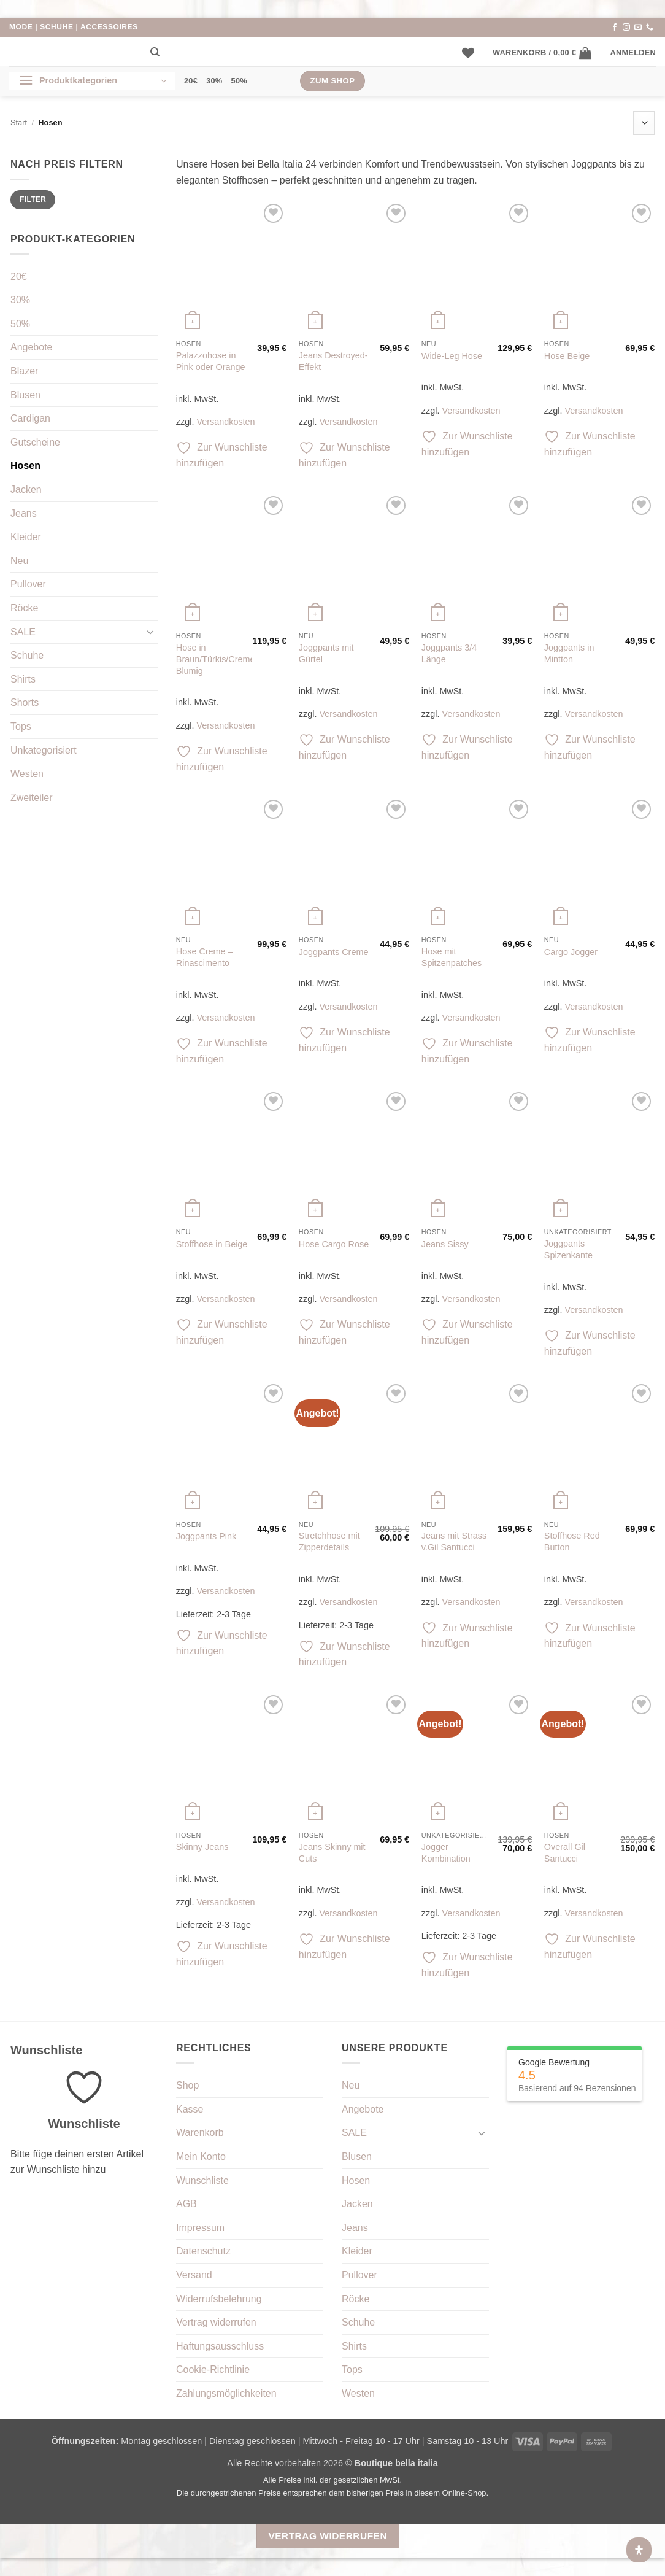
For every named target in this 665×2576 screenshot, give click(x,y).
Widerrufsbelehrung (219, 2299)
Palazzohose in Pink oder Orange (210, 361)
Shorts (24, 702)
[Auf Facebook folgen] (614, 27)
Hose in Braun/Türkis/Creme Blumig (215, 659)
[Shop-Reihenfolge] (644, 123)
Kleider (25, 537)
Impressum (200, 2227)
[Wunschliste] (468, 52)
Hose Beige (567, 356)
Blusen (25, 395)
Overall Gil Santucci (564, 1852)
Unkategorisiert (43, 750)
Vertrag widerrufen (216, 2322)
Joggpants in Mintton (569, 653)
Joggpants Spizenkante (568, 1249)
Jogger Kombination (446, 1852)
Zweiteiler (31, 797)
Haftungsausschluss (220, 2346)
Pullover (28, 584)
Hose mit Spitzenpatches (451, 957)
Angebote (31, 347)
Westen (27, 773)
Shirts (23, 679)
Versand (194, 2275)
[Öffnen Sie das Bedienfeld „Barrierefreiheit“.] (639, 2549)
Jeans (23, 513)
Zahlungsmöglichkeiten (226, 2393)
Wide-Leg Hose (451, 356)
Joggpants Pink (206, 1536)
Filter (33, 199)
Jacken (26, 489)
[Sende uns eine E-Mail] (638, 27)
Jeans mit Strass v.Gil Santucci (453, 1541)
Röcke (24, 608)
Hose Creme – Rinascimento (204, 957)
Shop (187, 2085)
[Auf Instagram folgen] (626, 27)
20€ (191, 80)
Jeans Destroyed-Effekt (333, 361)
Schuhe (27, 655)
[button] (542, 52)
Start (18, 122)
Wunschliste (202, 2180)
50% (239, 80)
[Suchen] (155, 52)
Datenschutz (203, 2251)
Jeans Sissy (445, 1244)
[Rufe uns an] (649, 27)
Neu (19, 560)
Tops (20, 726)
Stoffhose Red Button (572, 1541)
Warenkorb (200, 2132)
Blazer (24, 371)
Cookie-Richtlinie (213, 2369)
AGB (186, 2204)
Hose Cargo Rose (334, 1244)
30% (214, 80)
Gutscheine (35, 442)
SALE (23, 632)
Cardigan (30, 418)
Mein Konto (201, 2156)
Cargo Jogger (571, 952)
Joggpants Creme (334, 952)
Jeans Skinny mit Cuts (332, 1852)
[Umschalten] (150, 631)
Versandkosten (225, 422)
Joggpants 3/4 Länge (449, 653)
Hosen (25, 465)
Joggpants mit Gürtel (326, 653)
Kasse (189, 2109)
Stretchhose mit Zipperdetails (329, 1541)
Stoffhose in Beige (212, 1244)
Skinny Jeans (202, 1847)
